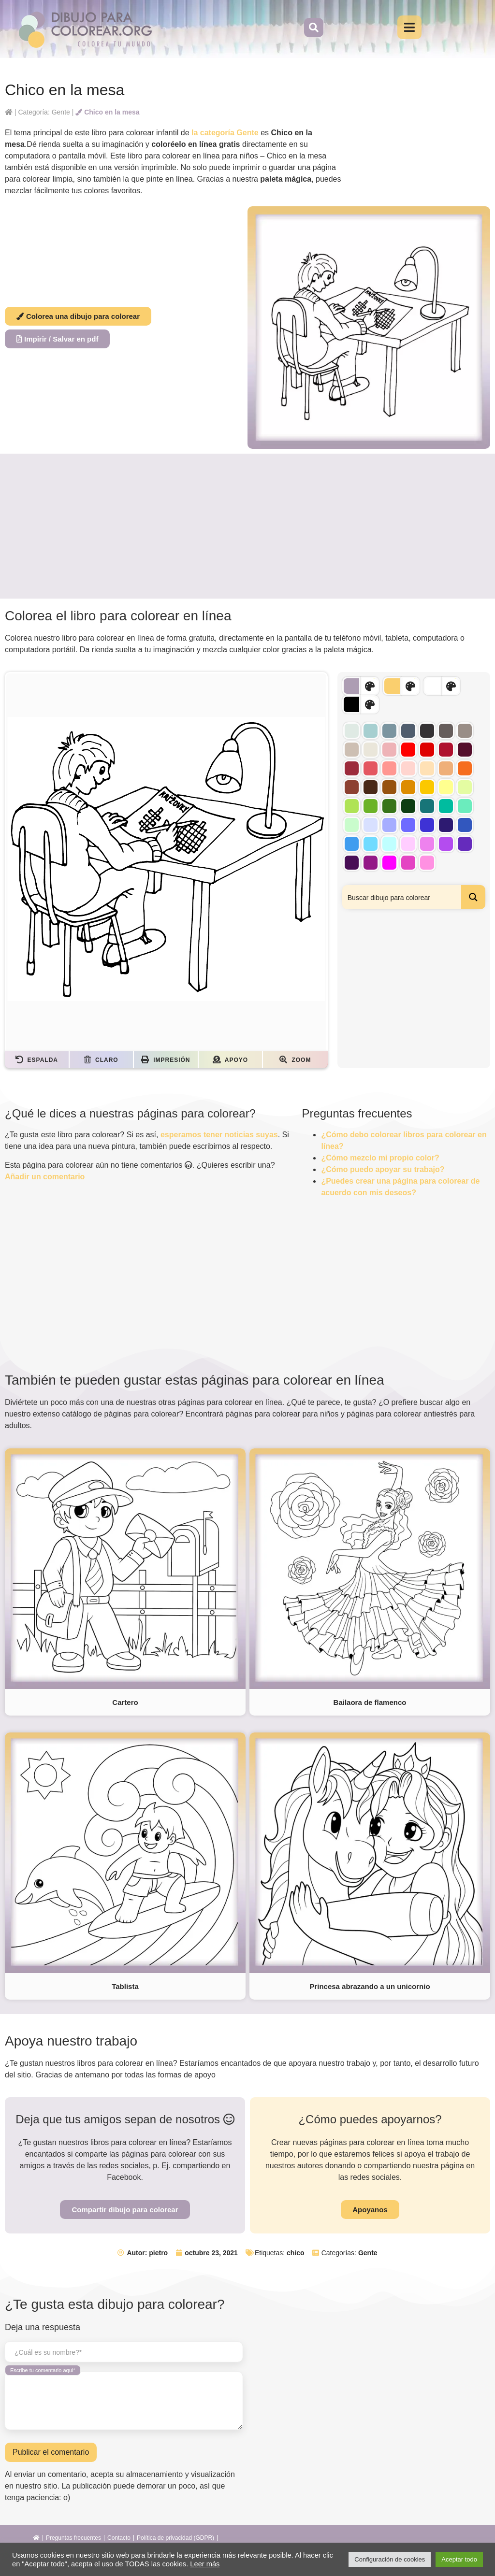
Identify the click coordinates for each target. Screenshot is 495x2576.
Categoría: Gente (44, 112)
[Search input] (402, 897)
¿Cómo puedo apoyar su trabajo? (382, 1169)
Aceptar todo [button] (459, 2559)
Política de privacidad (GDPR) (175, 2537)
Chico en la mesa (107, 112)
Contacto (119, 2537)
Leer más (204, 2564)
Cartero (125, 1702)
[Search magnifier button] (473, 897)
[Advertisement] (247, 526)
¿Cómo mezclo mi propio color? (380, 1158)
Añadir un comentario (45, 1177)
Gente (368, 2253)
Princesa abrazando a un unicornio (369, 1986)
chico (296, 2253)
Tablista (125, 1986)
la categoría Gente (225, 133)
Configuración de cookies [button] (389, 2559)
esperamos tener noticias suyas (219, 1135)
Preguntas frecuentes (73, 2537)
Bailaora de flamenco (370, 1702)
